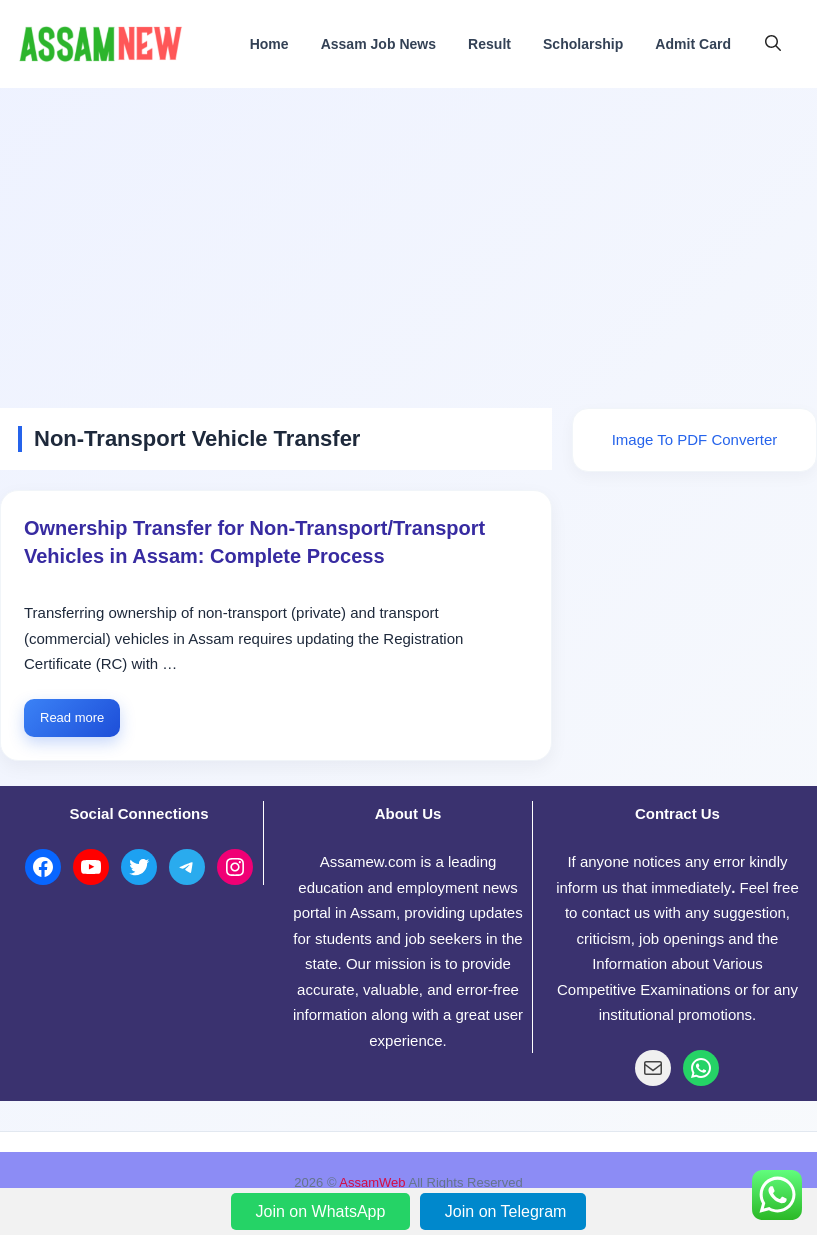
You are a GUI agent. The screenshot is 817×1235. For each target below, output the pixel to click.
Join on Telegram (506, 1211)
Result (489, 44)
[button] (773, 44)
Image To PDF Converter (695, 439)
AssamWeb (372, 1182)
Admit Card (693, 44)
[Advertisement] (408, 238)
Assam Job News (378, 44)
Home (269, 44)
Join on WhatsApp (323, 1211)
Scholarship (583, 44)
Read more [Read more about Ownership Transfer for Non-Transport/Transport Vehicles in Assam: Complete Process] (72, 717)
